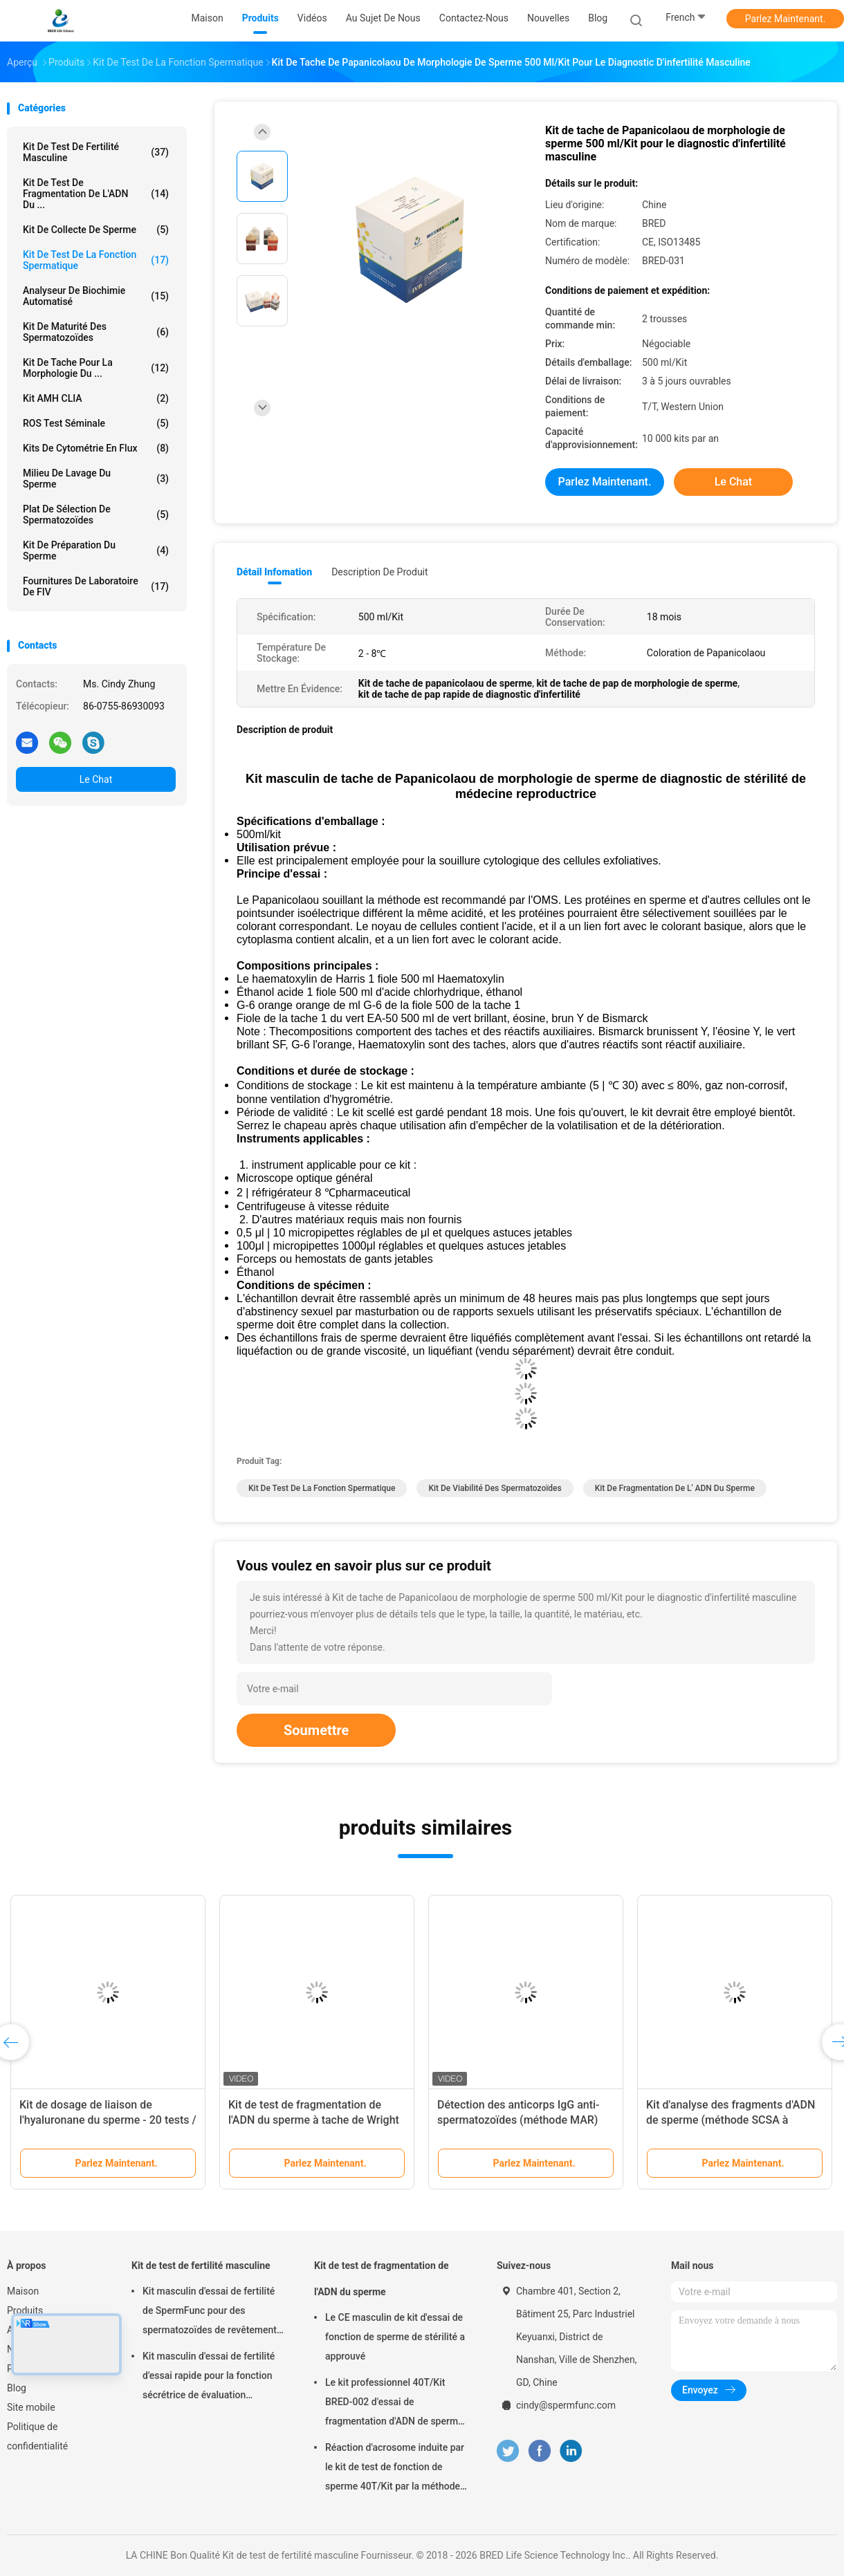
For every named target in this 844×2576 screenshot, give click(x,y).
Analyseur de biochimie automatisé (96, 296)
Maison (23, 2291)
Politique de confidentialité (37, 2436)
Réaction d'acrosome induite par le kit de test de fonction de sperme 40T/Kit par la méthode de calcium (394, 2469)
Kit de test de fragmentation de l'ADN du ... (96, 193)
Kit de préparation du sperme (96, 550)
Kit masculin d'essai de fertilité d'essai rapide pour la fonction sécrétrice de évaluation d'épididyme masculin (209, 2377)
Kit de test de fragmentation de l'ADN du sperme (381, 2278)
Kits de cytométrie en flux (96, 448)
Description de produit (379, 571)
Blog (16, 2387)
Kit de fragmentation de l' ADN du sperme (675, 1488)
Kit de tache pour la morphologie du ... (96, 368)
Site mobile (31, 2407)
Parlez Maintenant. (785, 18)
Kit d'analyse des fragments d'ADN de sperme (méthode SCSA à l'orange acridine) (730, 2120)
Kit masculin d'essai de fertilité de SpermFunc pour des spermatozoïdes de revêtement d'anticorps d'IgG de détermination (210, 2312)
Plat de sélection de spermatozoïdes (96, 514)
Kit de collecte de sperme (96, 230)
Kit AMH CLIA (96, 398)
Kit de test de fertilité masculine (96, 152)
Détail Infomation (274, 571)
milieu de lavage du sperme (96, 478)
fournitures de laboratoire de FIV (96, 586)
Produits (25, 2310)
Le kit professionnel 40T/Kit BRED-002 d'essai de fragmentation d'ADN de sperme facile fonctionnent (394, 2404)
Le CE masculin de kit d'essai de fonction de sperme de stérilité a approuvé (395, 2337)
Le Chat (96, 779)
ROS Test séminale (96, 423)
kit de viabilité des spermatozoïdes (494, 1488)
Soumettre (316, 1730)
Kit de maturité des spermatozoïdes (96, 332)
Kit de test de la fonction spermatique (96, 260)
